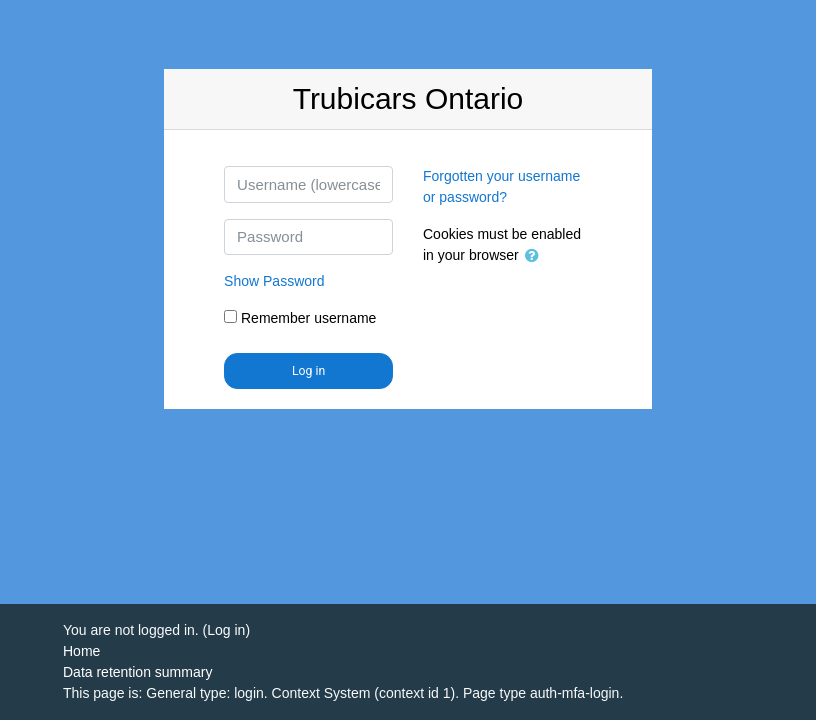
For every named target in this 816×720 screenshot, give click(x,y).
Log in (308, 371)
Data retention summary (137, 672)
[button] (536, 256)
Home (81, 651)
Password (274, 281)
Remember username (308, 318)
